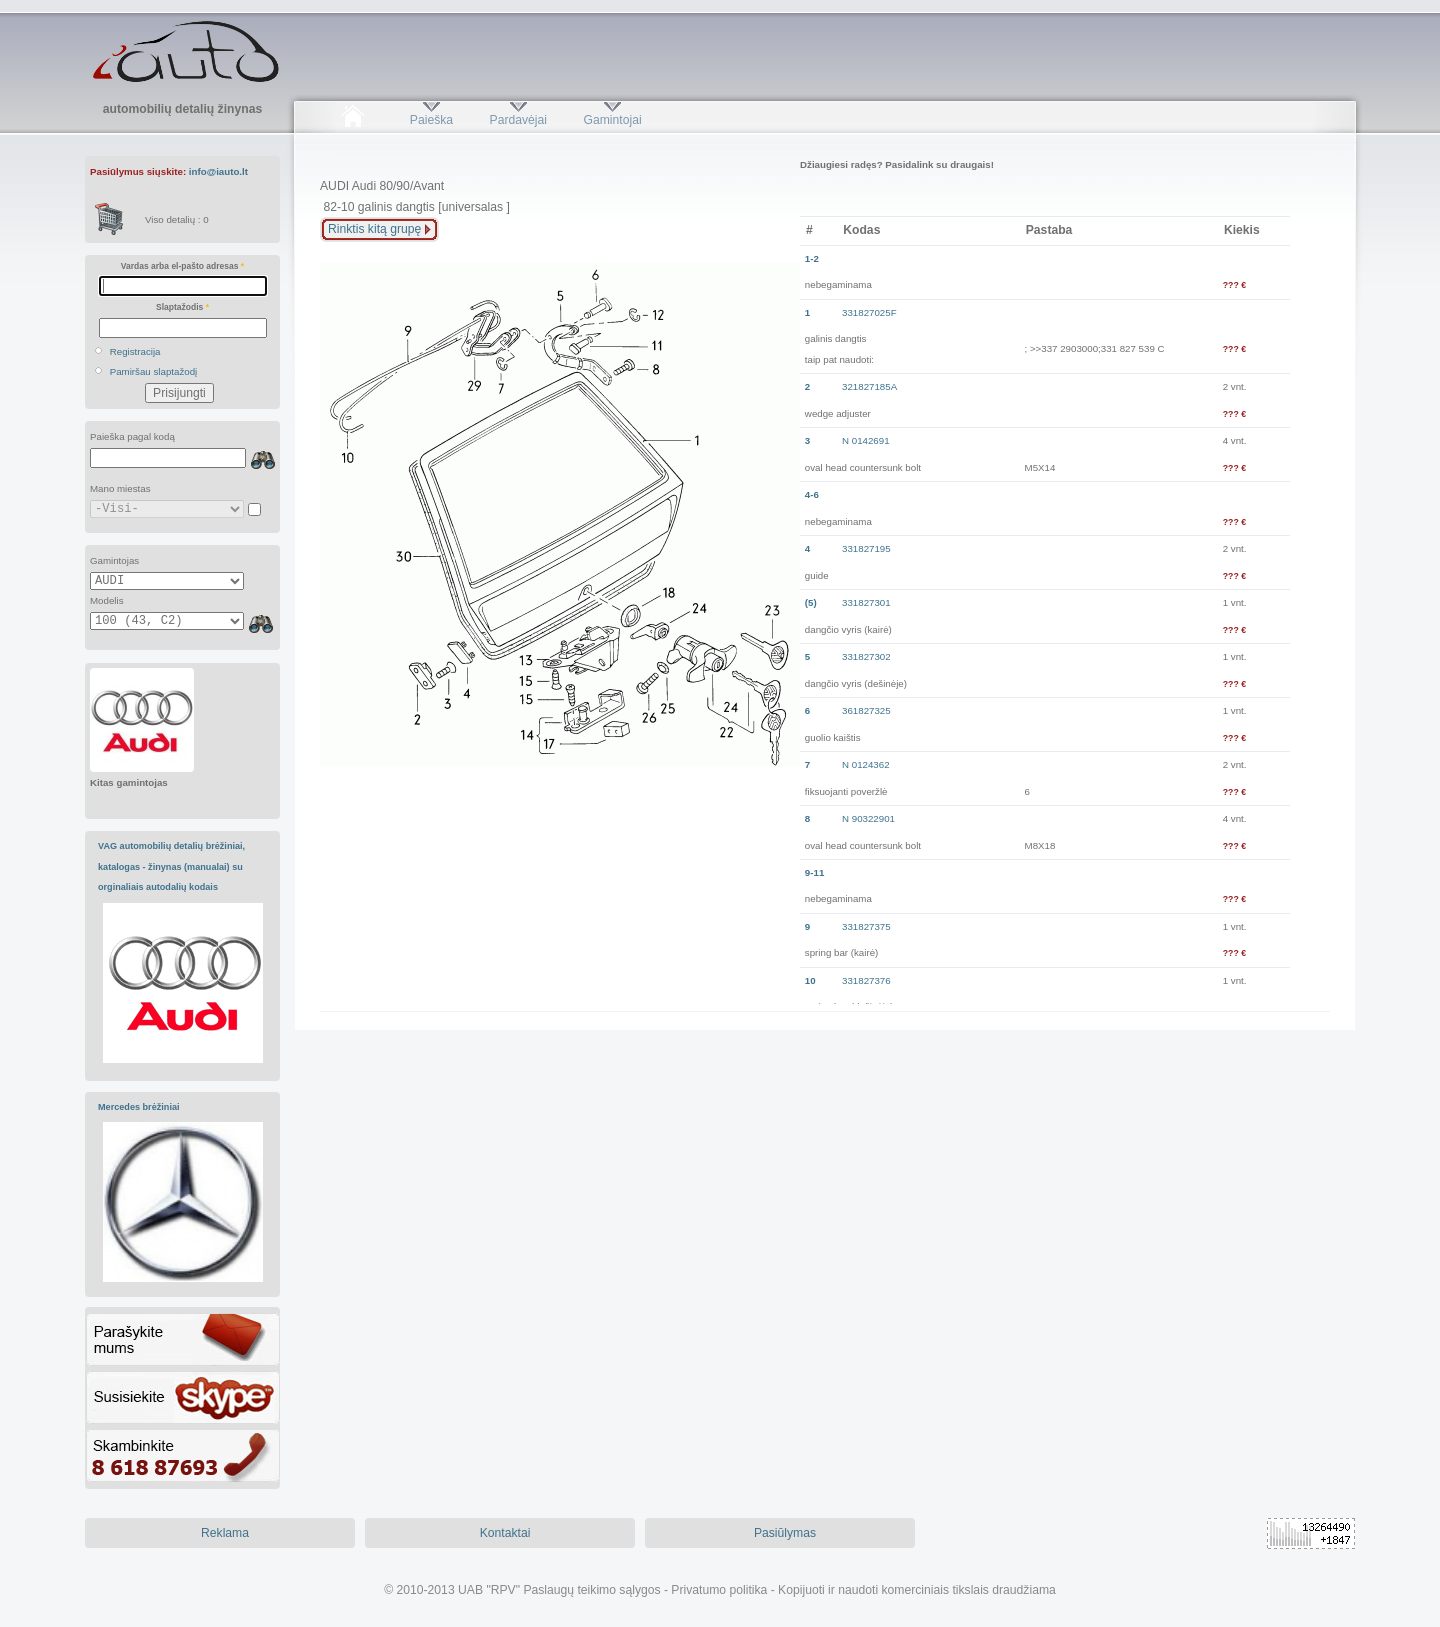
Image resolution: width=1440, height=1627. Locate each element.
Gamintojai (612, 120)
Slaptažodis (182, 307)
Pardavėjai (518, 120)
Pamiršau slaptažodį (154, 371)
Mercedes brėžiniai (139, 1107)
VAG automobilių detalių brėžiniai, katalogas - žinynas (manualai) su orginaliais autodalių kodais (171, 866)
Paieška (431, 120)
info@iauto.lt (218, 171)
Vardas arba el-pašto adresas (182, 266)
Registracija (135, 351)
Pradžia (352, 120)
